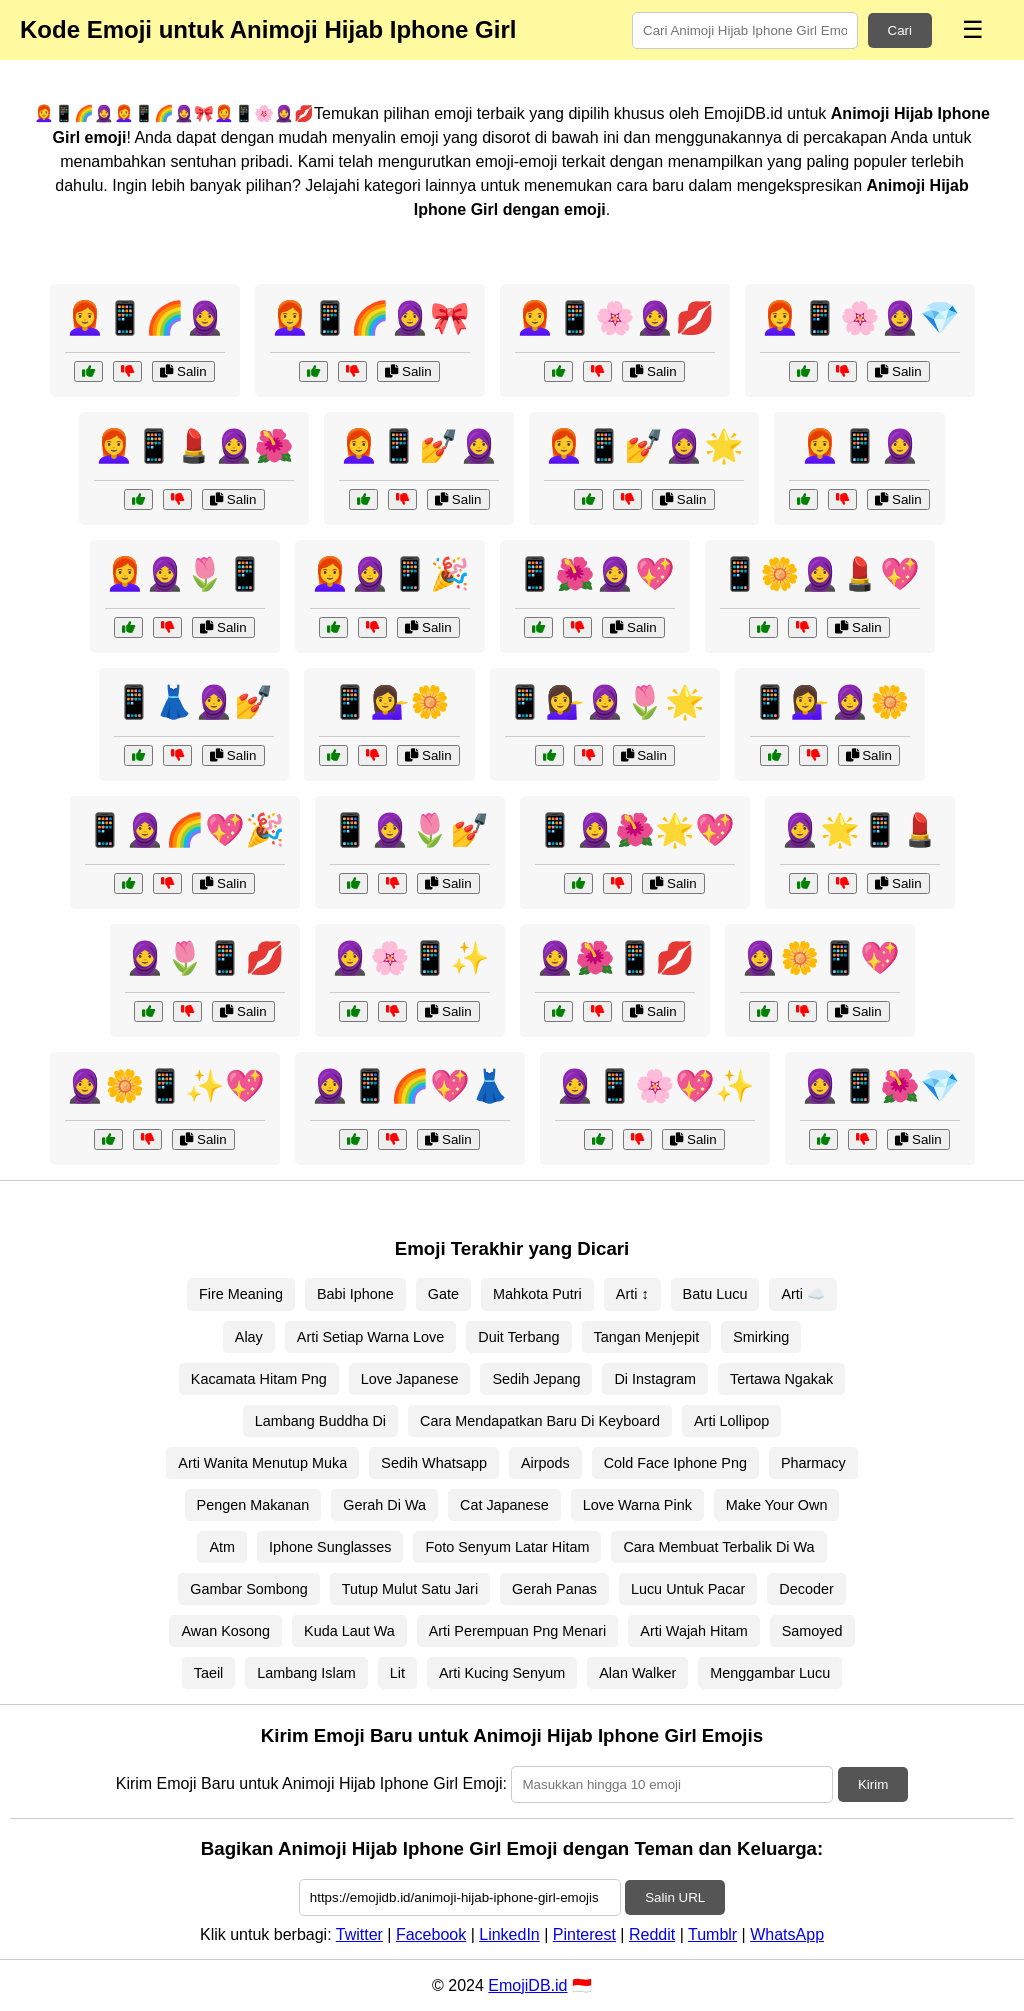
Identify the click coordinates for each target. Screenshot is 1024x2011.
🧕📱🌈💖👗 (410, 1086)
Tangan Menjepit (647, 1337)
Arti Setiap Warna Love (370, 1337)
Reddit (652, 1934)
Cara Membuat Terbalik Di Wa (718, 1547)
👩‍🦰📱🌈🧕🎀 (370, 318)
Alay (249, 1337)
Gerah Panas (554, 1589)
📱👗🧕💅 (194, 702)
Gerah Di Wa (384, 1505)
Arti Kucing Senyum (502, 1673)
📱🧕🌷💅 (410, 830)
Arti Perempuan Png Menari (518, 1631)
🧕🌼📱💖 (820, 958)
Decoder (806, 1589)
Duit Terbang (518, 1337)
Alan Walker (637, 1673)
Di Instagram (655, 1379)
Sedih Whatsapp (434, 1463)
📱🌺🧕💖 (595, 574)
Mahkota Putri (537, 1294)
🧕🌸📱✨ (410, 958)
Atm (222, 1547)
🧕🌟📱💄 (860, 830)
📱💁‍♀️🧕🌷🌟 (605, 702)
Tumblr (712, 1934)
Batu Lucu (715, 1294)
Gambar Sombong (249, 1589)
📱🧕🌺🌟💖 (635, 830)
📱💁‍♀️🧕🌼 (830, 702)
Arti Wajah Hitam (693, 1631)
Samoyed (812, 1631)
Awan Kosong (225, 1631)
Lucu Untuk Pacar (688, 1589)
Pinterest (584, 1934)
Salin (183, 371)
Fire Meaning (241, 1294)
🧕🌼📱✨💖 (165, 1086)
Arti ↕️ (632, 1294)
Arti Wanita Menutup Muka (262, 1463)
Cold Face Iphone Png (675, 1463)
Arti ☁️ (803, 1294)
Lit (397, 1673)
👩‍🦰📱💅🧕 (419, 446)
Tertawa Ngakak (781, 1379)
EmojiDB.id (527, 1985)
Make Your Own (777, 1505)
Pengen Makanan (253, 1505)
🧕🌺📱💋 (615, 958)
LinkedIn (509, 1934)
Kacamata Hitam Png (259, 1379)
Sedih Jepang (536, 1379)
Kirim (873, 1784)
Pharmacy (813, 1463)
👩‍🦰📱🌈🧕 (145, 318)
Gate (443, 1294)
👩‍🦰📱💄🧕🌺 (194, 446)
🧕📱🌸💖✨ (655, 1086)
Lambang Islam (306, 1673)
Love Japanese (410, 1379)
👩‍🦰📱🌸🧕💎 (860, 318)
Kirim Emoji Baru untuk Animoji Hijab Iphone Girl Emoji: (311, 1783)
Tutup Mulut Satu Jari (410, 1589)
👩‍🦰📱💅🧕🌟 (644, 446)
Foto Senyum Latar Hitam (507, 1547)
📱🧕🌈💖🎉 (185, 830)
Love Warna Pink (637, 1505)
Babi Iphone (355, 1294)
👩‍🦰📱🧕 (860, 446)
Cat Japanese (504, 1505)
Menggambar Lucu (770, 1673)
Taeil (209, 1673)
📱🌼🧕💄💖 (820, 574)
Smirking (761, 1337)
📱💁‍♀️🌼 (390, 702)
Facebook (431, 1934)
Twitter (359, 1934)
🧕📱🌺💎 (880, 1086)
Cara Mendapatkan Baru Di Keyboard (540, 1421)
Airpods (545, 1463)
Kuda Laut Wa (349, 1631)
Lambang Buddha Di (320, 1421)
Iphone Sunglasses (330, 1547)
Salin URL (675, 1897)
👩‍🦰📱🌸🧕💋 (615, 318)
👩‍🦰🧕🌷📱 (185, 574)
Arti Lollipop (731, 1421)
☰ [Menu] (973, 29)
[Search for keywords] (745, 30)
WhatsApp (787, 1934)
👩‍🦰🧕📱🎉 (390, 574)
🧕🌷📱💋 (205, 958)
